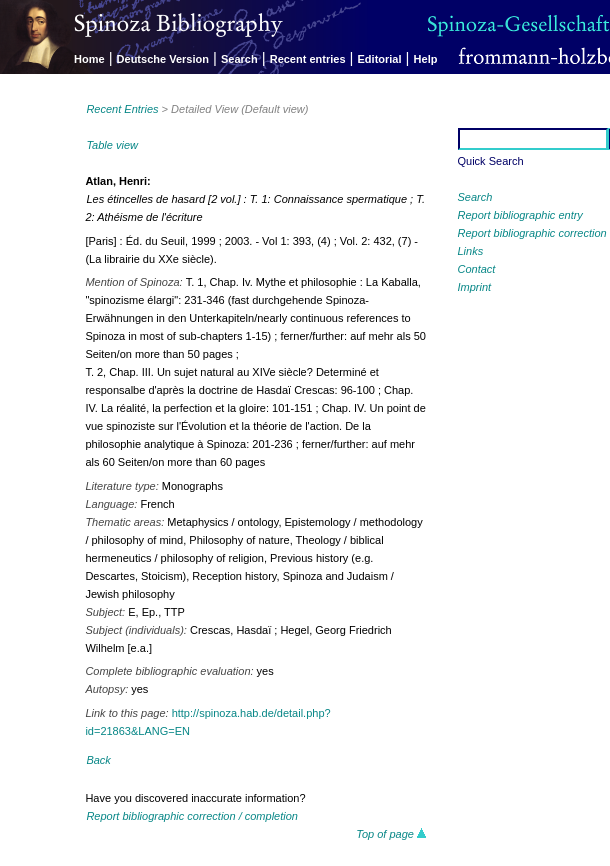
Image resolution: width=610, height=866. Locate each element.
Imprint (475, 287)
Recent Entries (122, 109)
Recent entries (308, 59)
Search (239, 59)
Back (98, 760)
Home (89, 59)
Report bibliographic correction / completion (192, 816)
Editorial (380, 59)
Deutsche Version (163, 59)
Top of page (391, 834)
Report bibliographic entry (520, 215)
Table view (112, 145)
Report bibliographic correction (532, 233)
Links (471, 251)
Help (426, 59)
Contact (477, 269)
